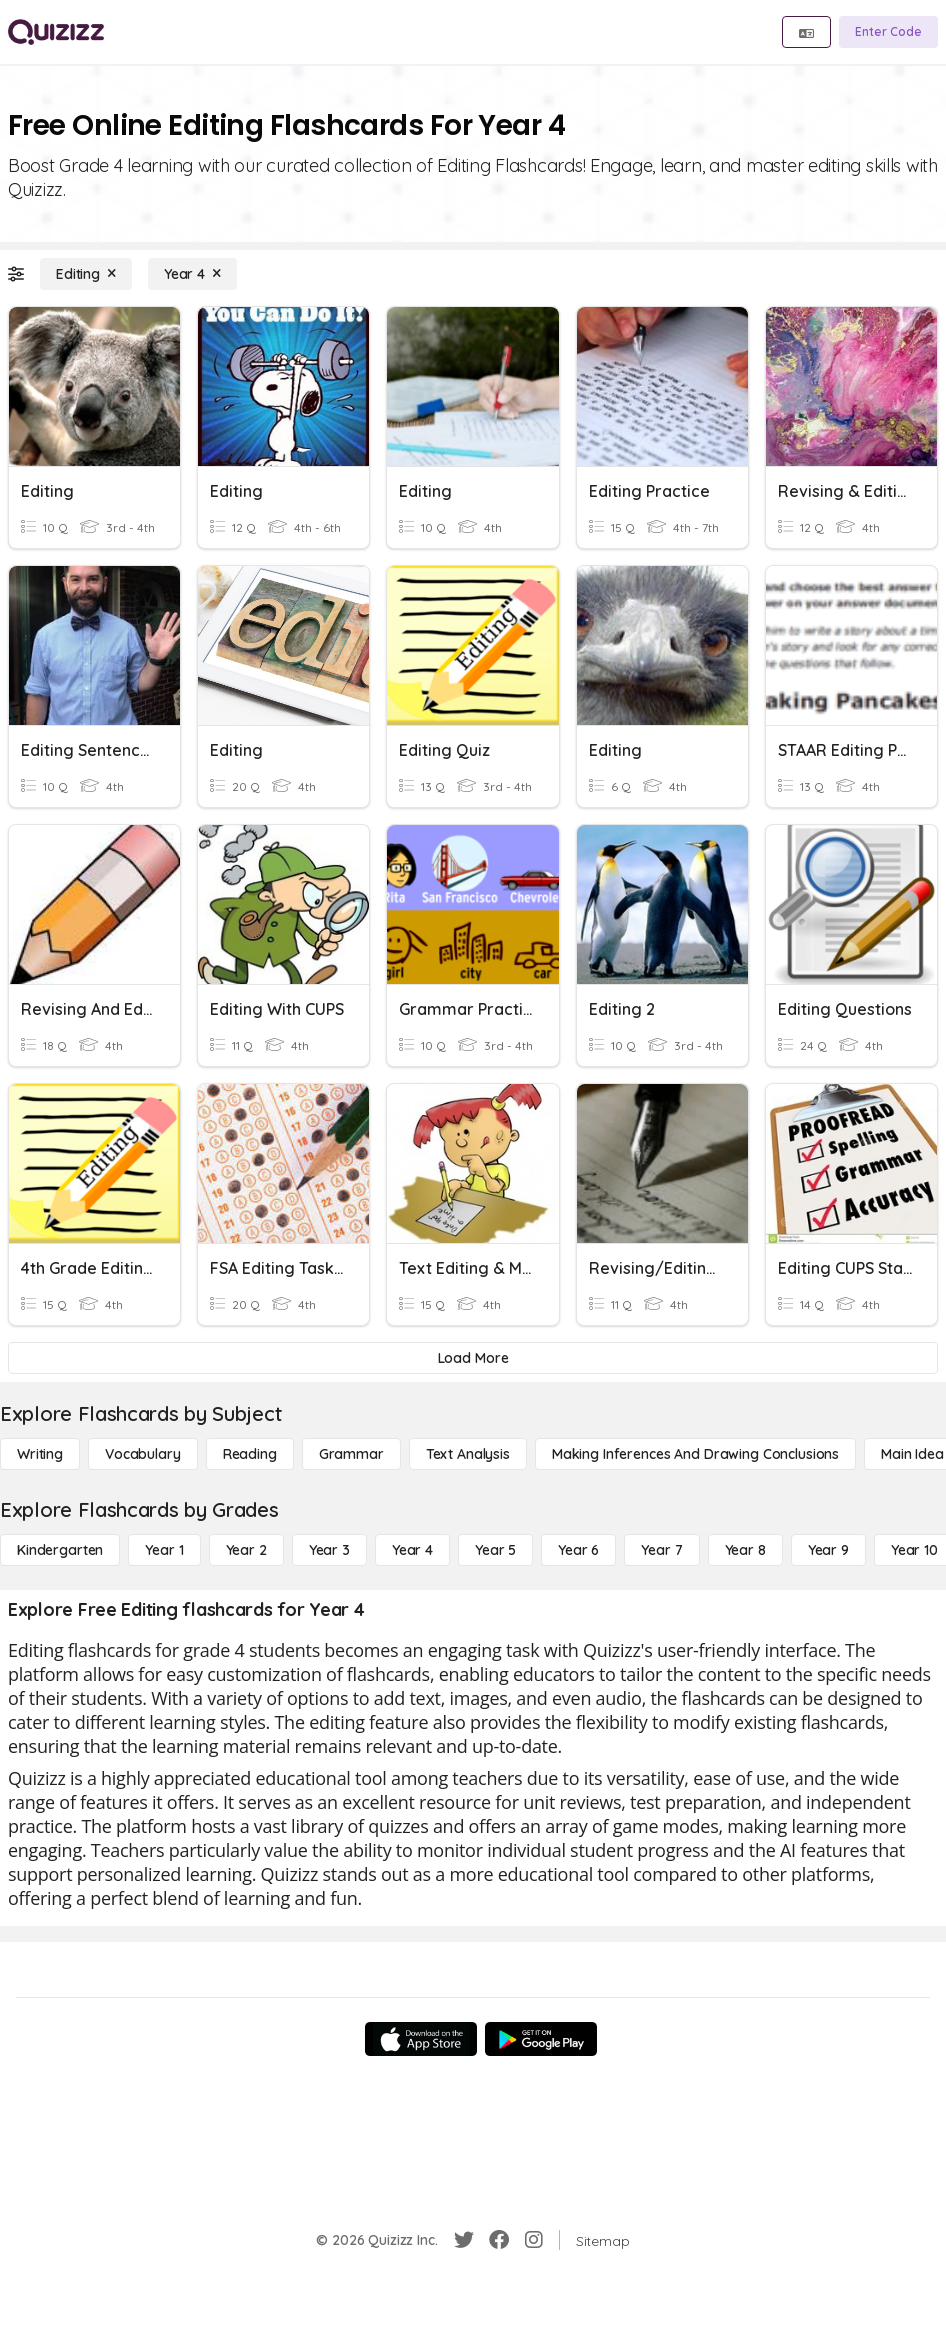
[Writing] (40, 1454)
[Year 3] (329, 1550)
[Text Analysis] (468, 1454)
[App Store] (421, 2039)
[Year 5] (495, 1550)
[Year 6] (578, 1550)
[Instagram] (534, 2240)
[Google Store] (541, 2039)
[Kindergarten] (60, 1550)
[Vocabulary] (143, 1454)
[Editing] (86, 274)
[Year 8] (745, 1550)
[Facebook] (499, 2240)
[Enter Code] (888, 32)
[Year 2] (246, 1550)
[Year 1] (164, 1550)
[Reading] (250, 1454)
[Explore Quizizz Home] (56, 32)
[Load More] (473, 1358)
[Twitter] (464, 2240)
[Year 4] (192, 274)
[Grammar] (351, 1454)
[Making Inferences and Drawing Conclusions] (695, 1454)
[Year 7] (661, 1550)
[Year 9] (828, 1550)
